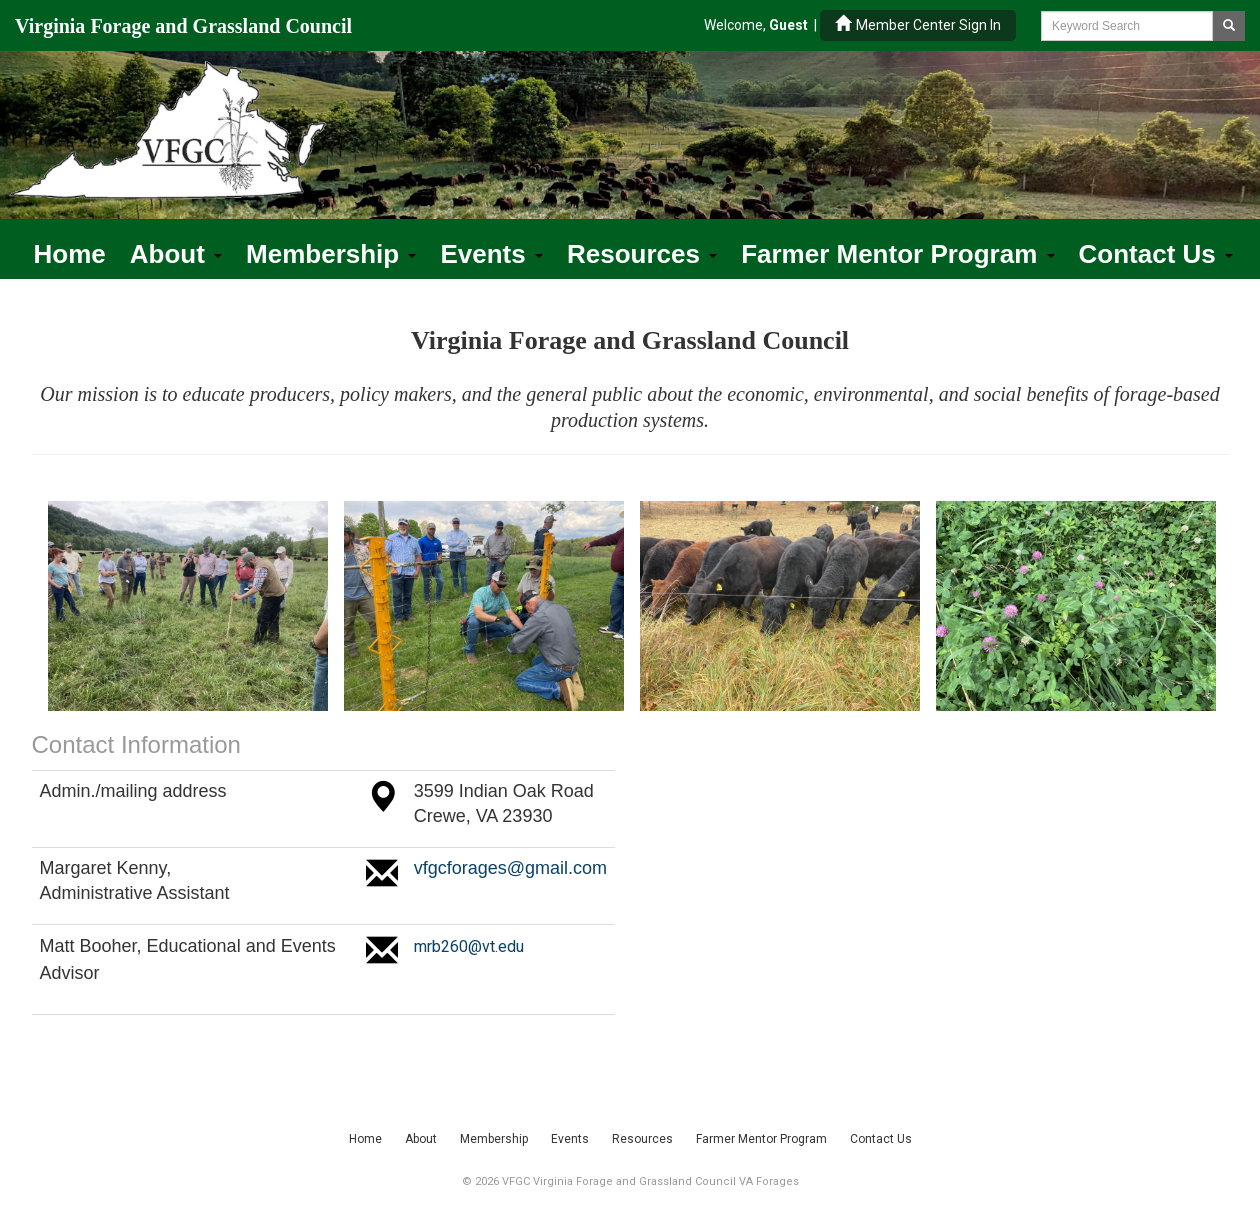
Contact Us (1156, 254)
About (176, 254)
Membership (331, 254)
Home (70, 254)
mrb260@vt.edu (469, 946)
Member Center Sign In (918, 24)
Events (491, 254)
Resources (642, 254)
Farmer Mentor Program (897, 254)
